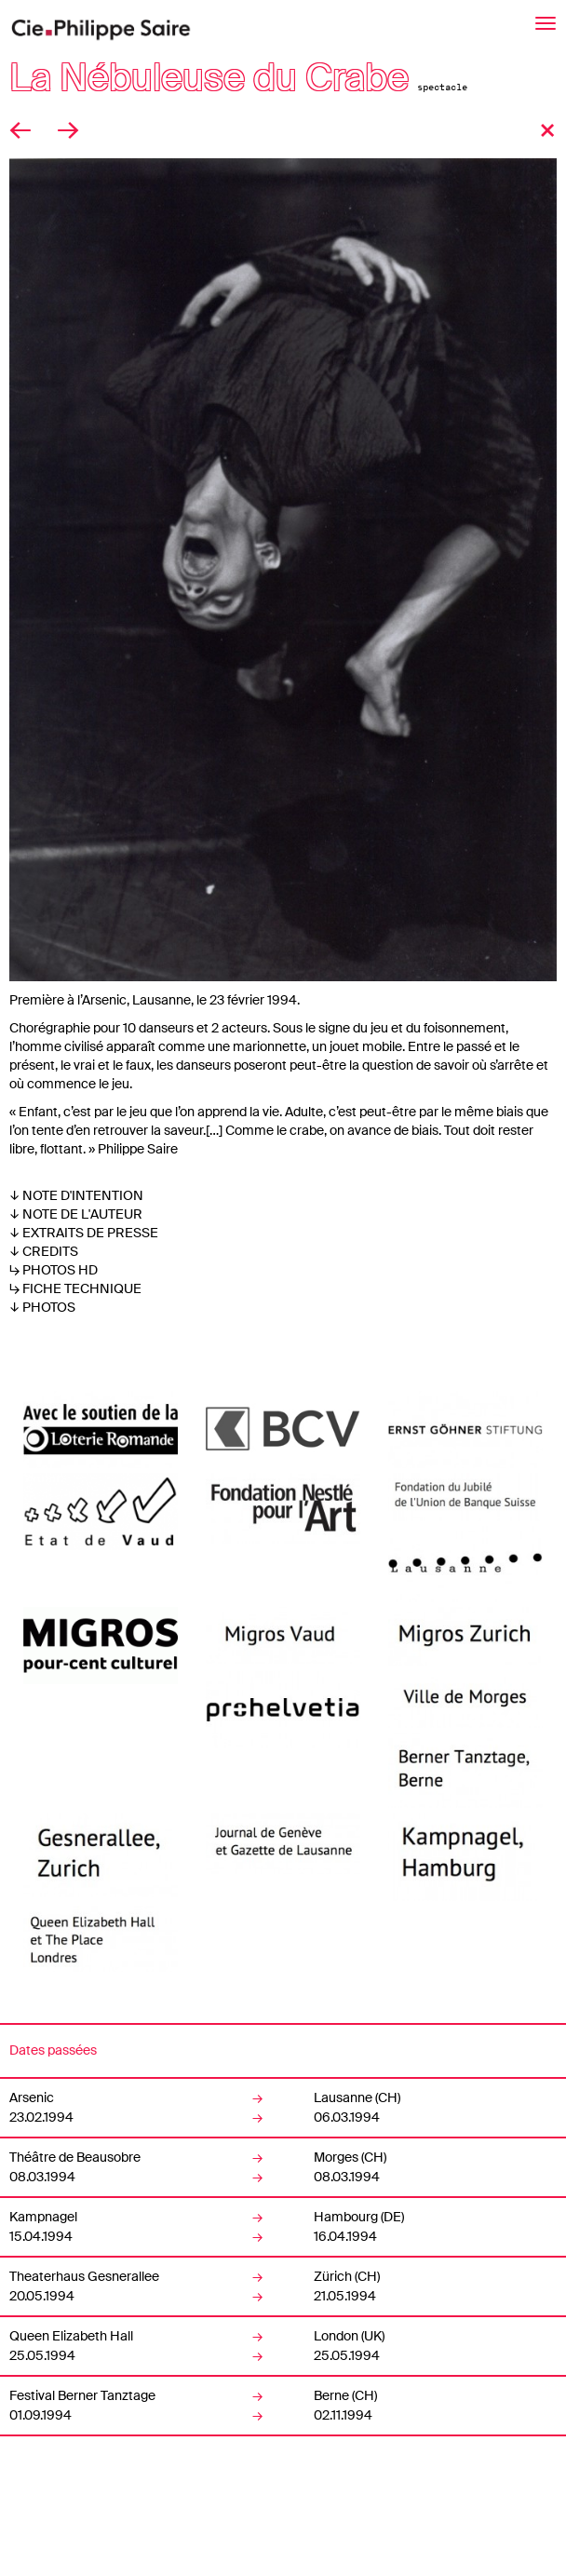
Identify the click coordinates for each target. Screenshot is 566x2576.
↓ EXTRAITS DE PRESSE (83, 1232)
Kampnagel (43, 2216)
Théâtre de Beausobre (75, 2157)
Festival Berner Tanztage (82, 2395)
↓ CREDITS (43, 1251)
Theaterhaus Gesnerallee (84, 2276)
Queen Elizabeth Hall (71, 2335)
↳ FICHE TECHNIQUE (75, 1288)
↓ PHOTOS (42, 1307)
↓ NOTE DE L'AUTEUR (75, 1214)
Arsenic (31, 2097)
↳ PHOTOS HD (53, 1269)
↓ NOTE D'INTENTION (76, 1195)
